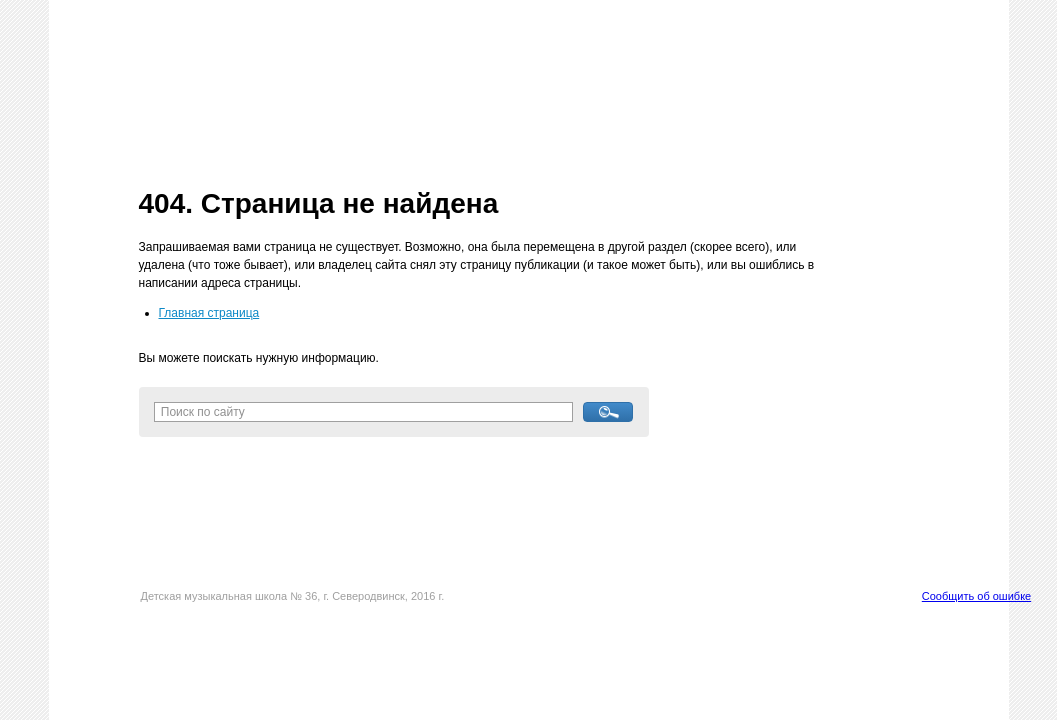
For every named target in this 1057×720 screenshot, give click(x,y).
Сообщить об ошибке (976, 596)
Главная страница (209, 313)
